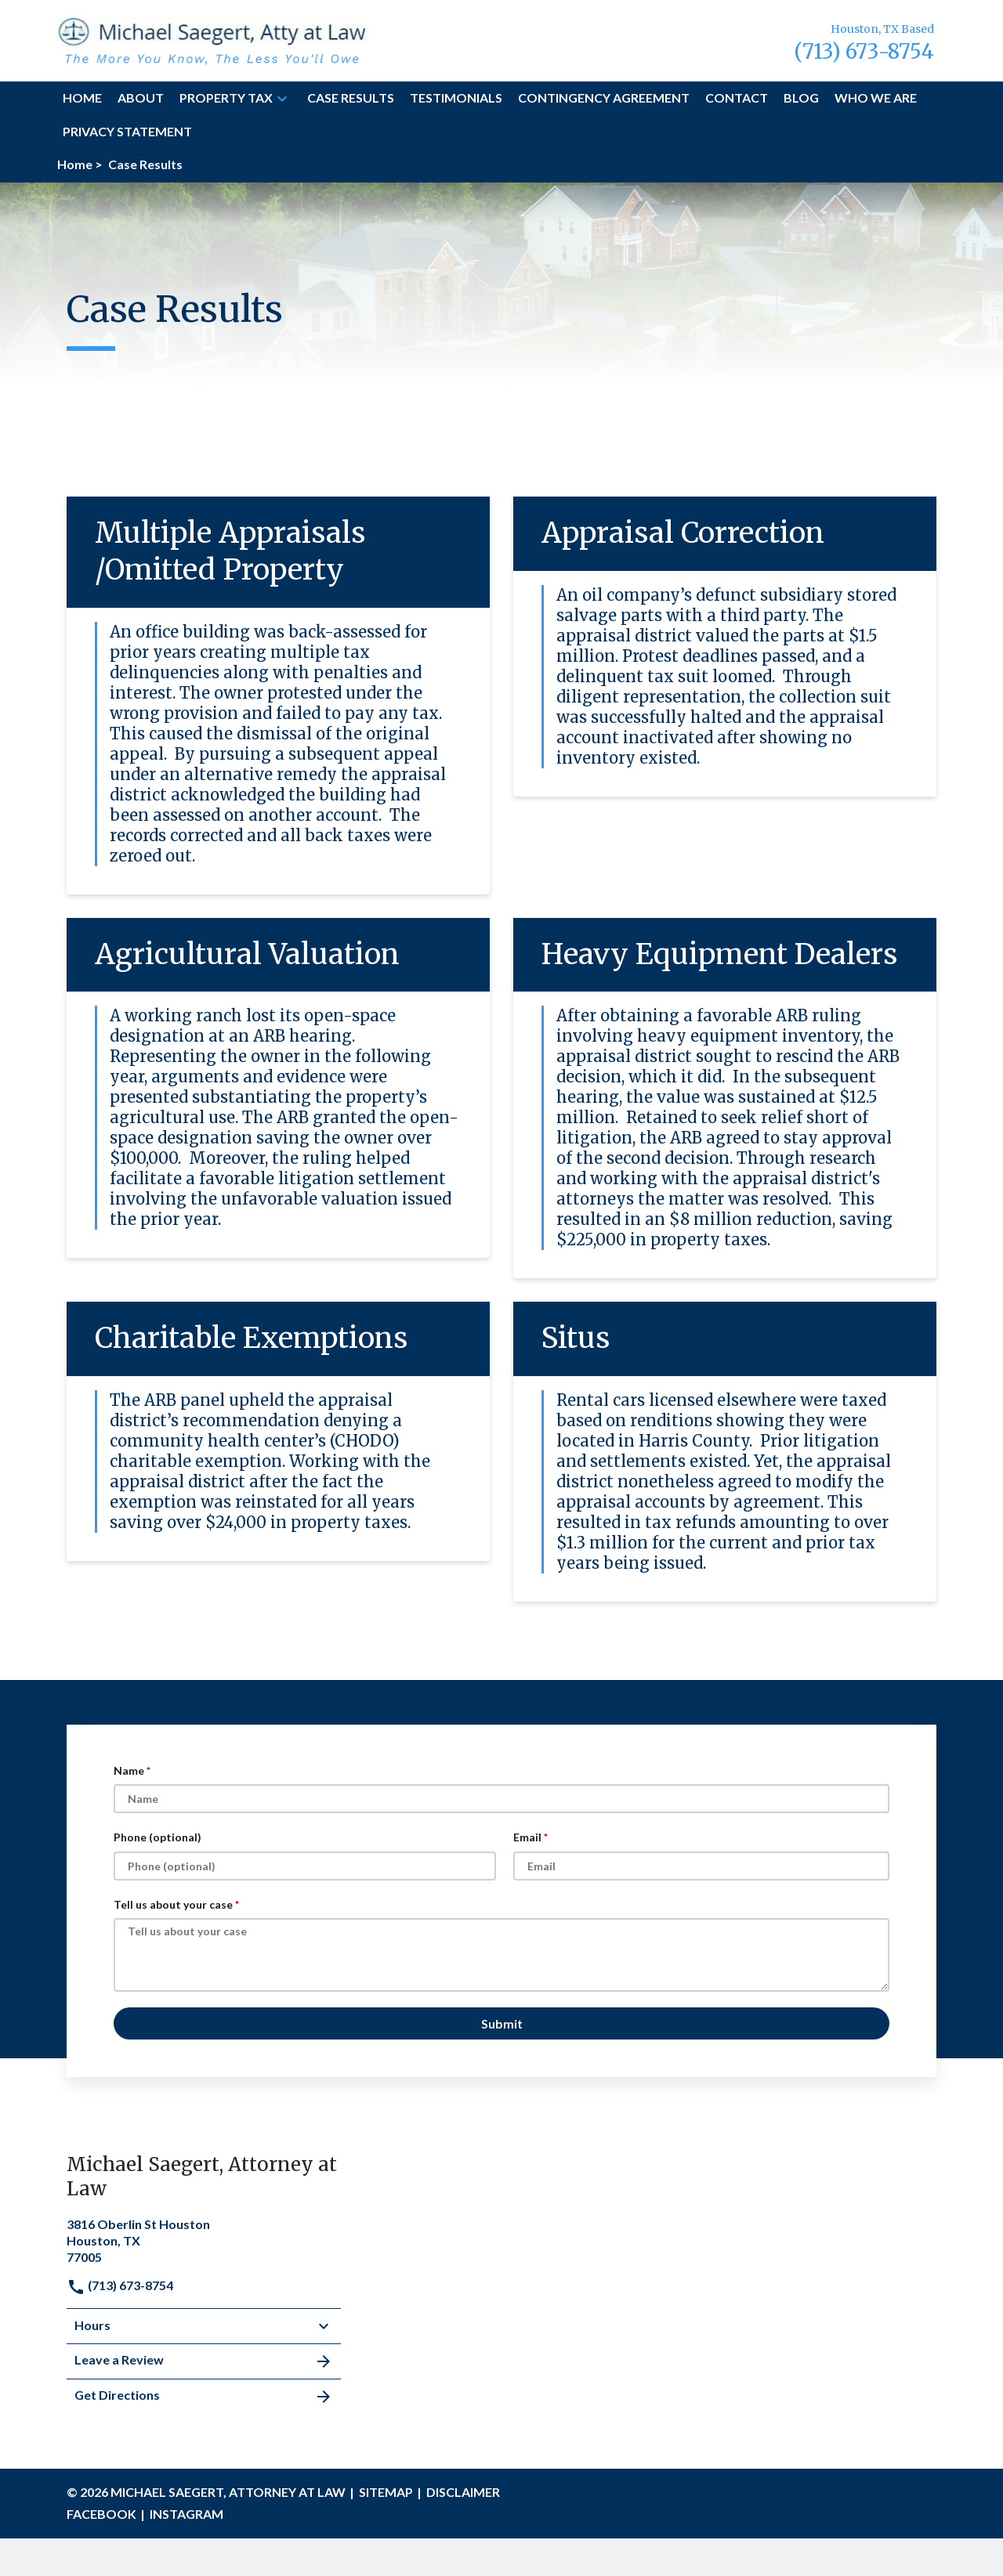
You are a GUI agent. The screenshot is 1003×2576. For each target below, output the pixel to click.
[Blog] (801, 98)
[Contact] (736, 98)
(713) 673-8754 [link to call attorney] (120, 2285)
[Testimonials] (456, 98)
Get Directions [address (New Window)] (203, 2396)
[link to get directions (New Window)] (204, 2239)
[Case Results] (350, 98)
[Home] (82, 98)
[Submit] (501, 2023)
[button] (282, 98)
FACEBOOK (101, 2513)
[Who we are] (876, 98)
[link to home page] (211, 38)
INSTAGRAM (186, 2513)
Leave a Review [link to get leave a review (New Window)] (203, 2361)
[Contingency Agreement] (604, 98)
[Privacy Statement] (127, 132)
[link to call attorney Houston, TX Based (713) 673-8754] (864, 40)
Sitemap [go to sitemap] (386, 2491)
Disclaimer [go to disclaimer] (463, 2491)
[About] (141, 98)
